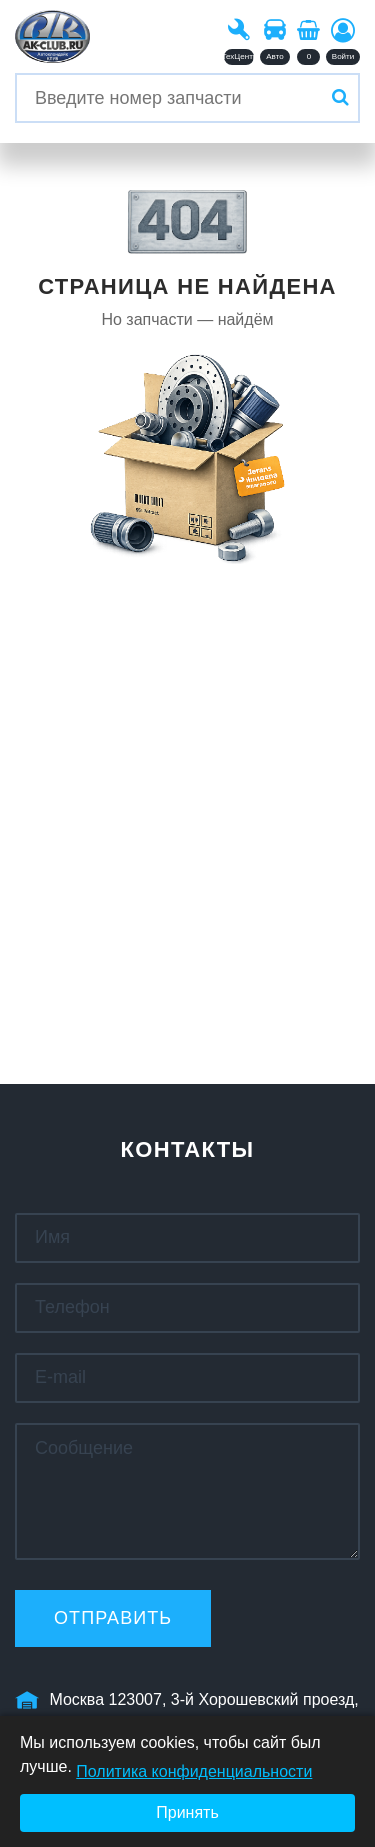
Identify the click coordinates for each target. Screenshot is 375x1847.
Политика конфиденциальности (194, 1771)
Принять (187, 1812)
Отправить (113, 1618)
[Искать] (340, 97)
